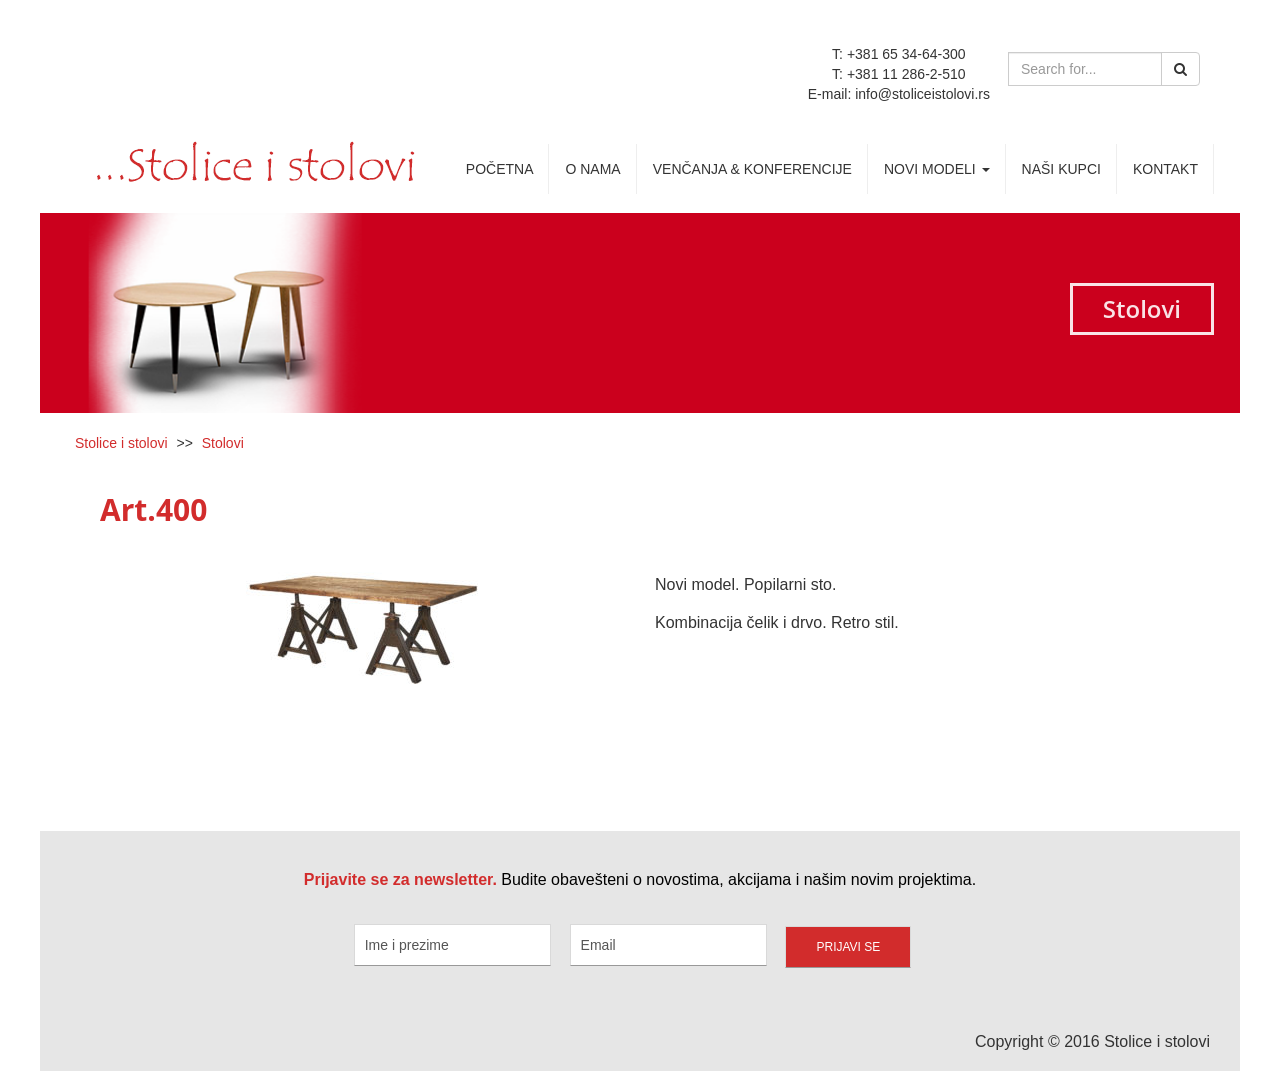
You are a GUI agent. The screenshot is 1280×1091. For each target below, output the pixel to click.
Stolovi (223, 443)
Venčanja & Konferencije (752, 169)
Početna (500, 169)
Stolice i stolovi (121, 443)
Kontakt (1165, 169)
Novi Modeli (937, 169)
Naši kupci (1061, 169)
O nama (592, 169)
